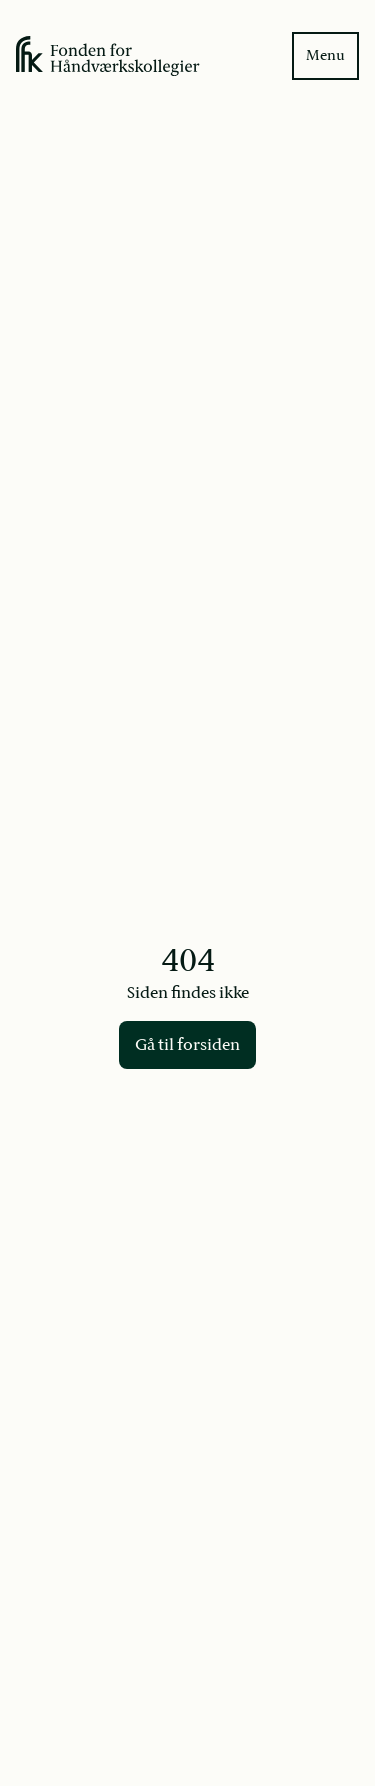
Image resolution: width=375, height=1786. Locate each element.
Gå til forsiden (187, 1045)
